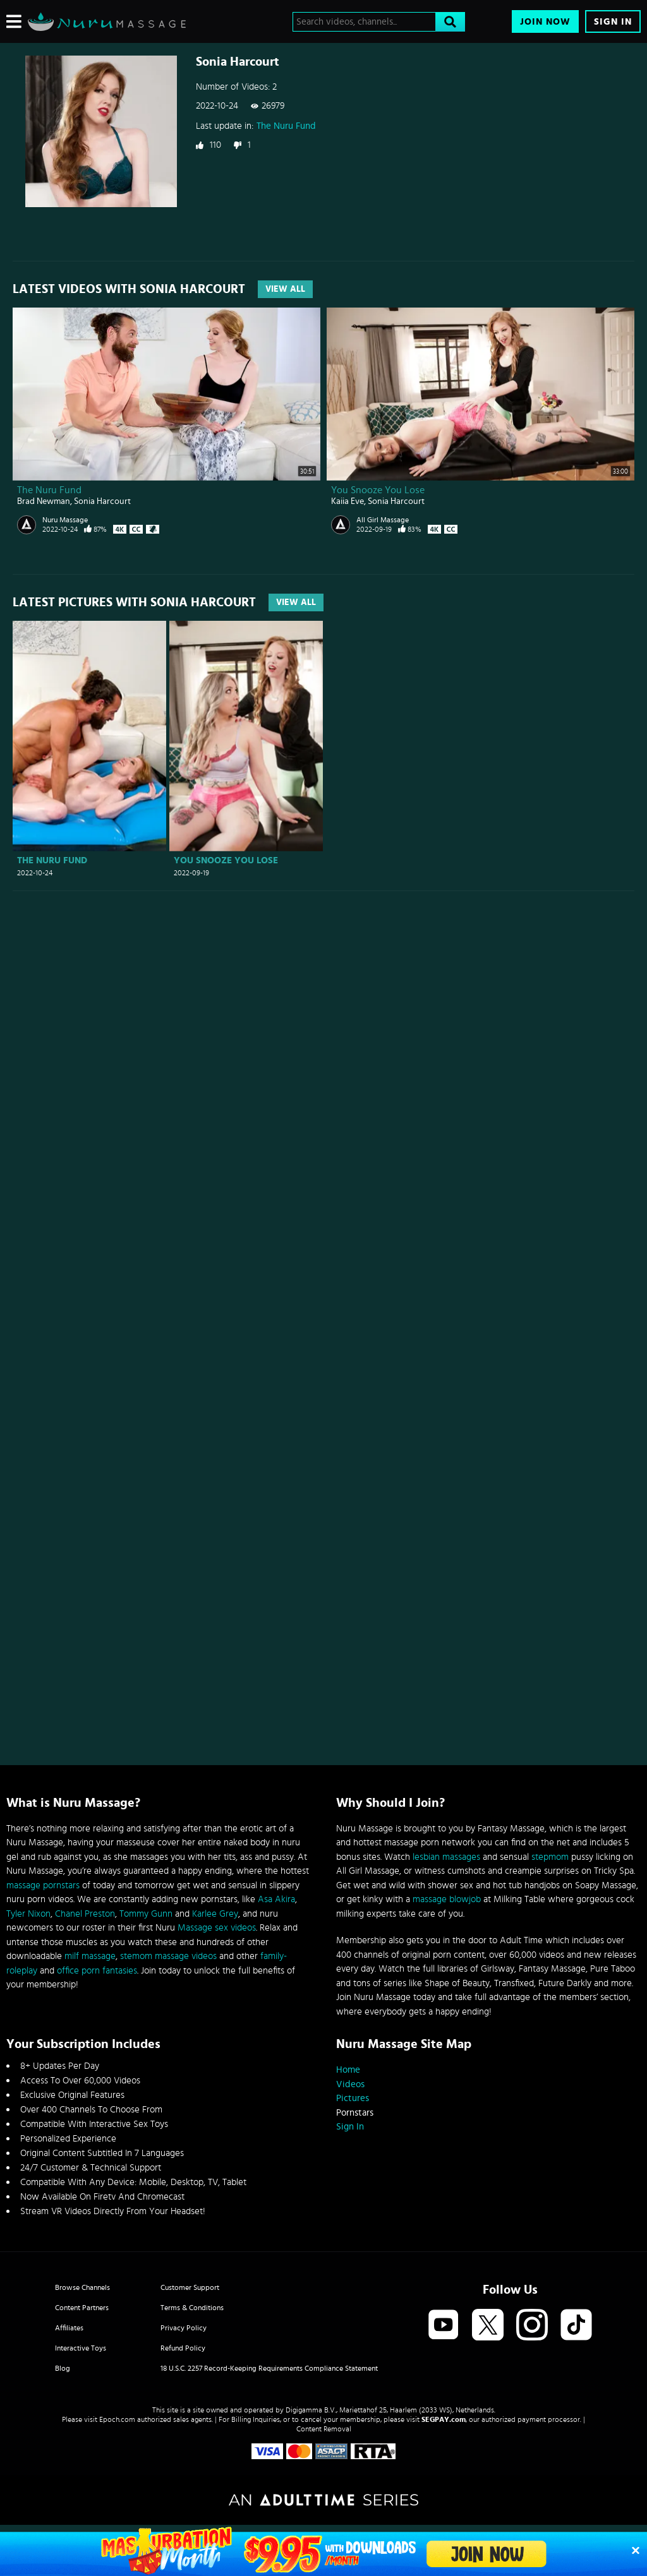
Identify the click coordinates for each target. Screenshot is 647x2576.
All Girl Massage (382, 520)
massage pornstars (43, 1885)
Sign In (613, 22)
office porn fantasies (97, 1970)
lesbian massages (446, 1857)
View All (285, 289)
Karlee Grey (215, 1914)
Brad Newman (43, 501)
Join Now (545, 22)
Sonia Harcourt (102, 501)
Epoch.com (117, 2419)
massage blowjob (447, 1899)
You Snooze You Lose (378, 490)
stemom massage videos (168, 1956)
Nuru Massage (65, 520)
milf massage (90, 1956)
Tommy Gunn (145, 1914)
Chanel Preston (85, 1914)
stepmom (550, 1857)
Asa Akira (276, 1899)
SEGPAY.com (443, 2419)
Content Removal (323, 2429)
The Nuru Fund (286, 126)
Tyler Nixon (28, 1914)
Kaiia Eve (347, 501)
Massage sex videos (217, 1927)
